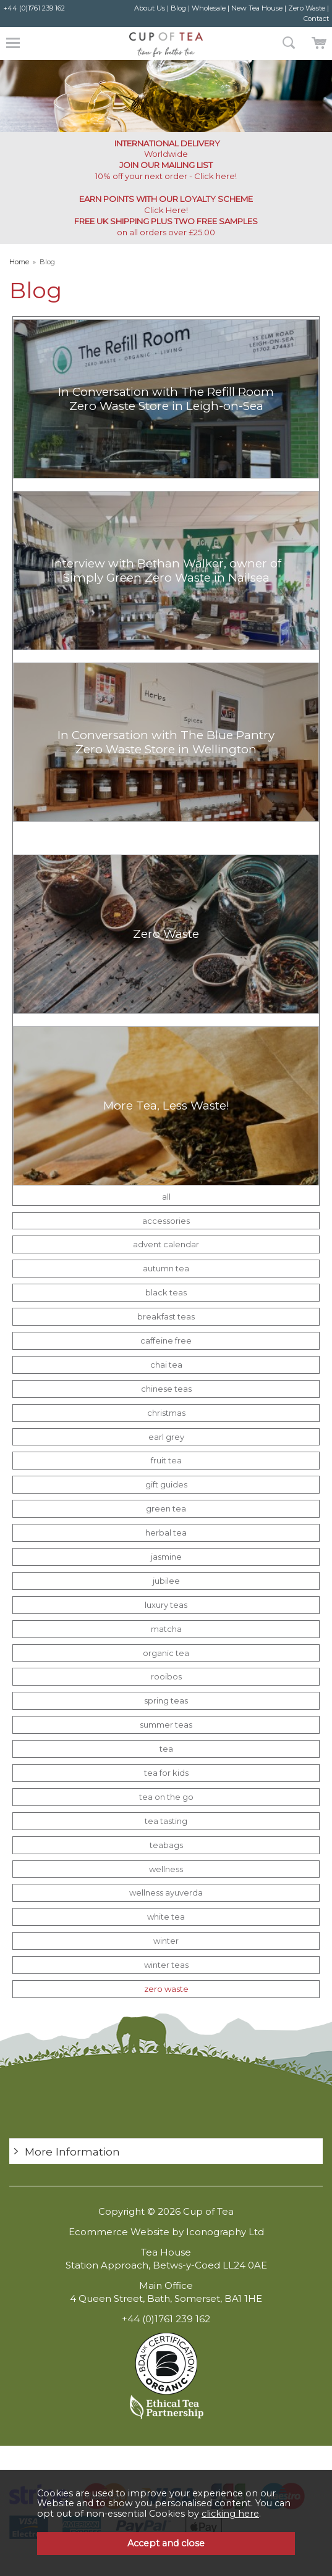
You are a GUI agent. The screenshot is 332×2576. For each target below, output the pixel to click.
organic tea (166, 1653)
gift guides (166, 1484)
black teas (166, 1292)
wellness (166, 1869)
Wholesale (209, 8)
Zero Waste (306, 8)
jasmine (166, 1557)
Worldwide (166, 148)
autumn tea (166, 1268)
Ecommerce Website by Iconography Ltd (166, 2232)
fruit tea (166, 1460)
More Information (72, 2151)
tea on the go (166, 1797)
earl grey (166, 1437)
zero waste (166, 1989)
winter (166, 1941)
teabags (166, 1845)
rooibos (166, 1676)
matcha (166, 1629)
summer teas (166, 1724)
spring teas (166, 1700)
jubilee (166, 1581)
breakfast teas (166, 1316)
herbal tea (166, 1532)
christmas (166, 1413)
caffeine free (166, 1340)
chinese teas (166, 1389)
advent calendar (166, 1244)
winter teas (166, 1965)
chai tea (166, 1365)
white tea (166, 1917)
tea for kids (166, 1773)
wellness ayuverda (166, 1892)
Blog (178, 8)
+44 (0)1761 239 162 (34, 8)
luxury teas (166, 1605)
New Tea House (257, 8)
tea (166, 1749)
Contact (316, 18)
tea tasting (166, 1821)
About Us (149, 8)
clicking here (230, 2513)
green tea (166, 1508)
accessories (166, 1221)
